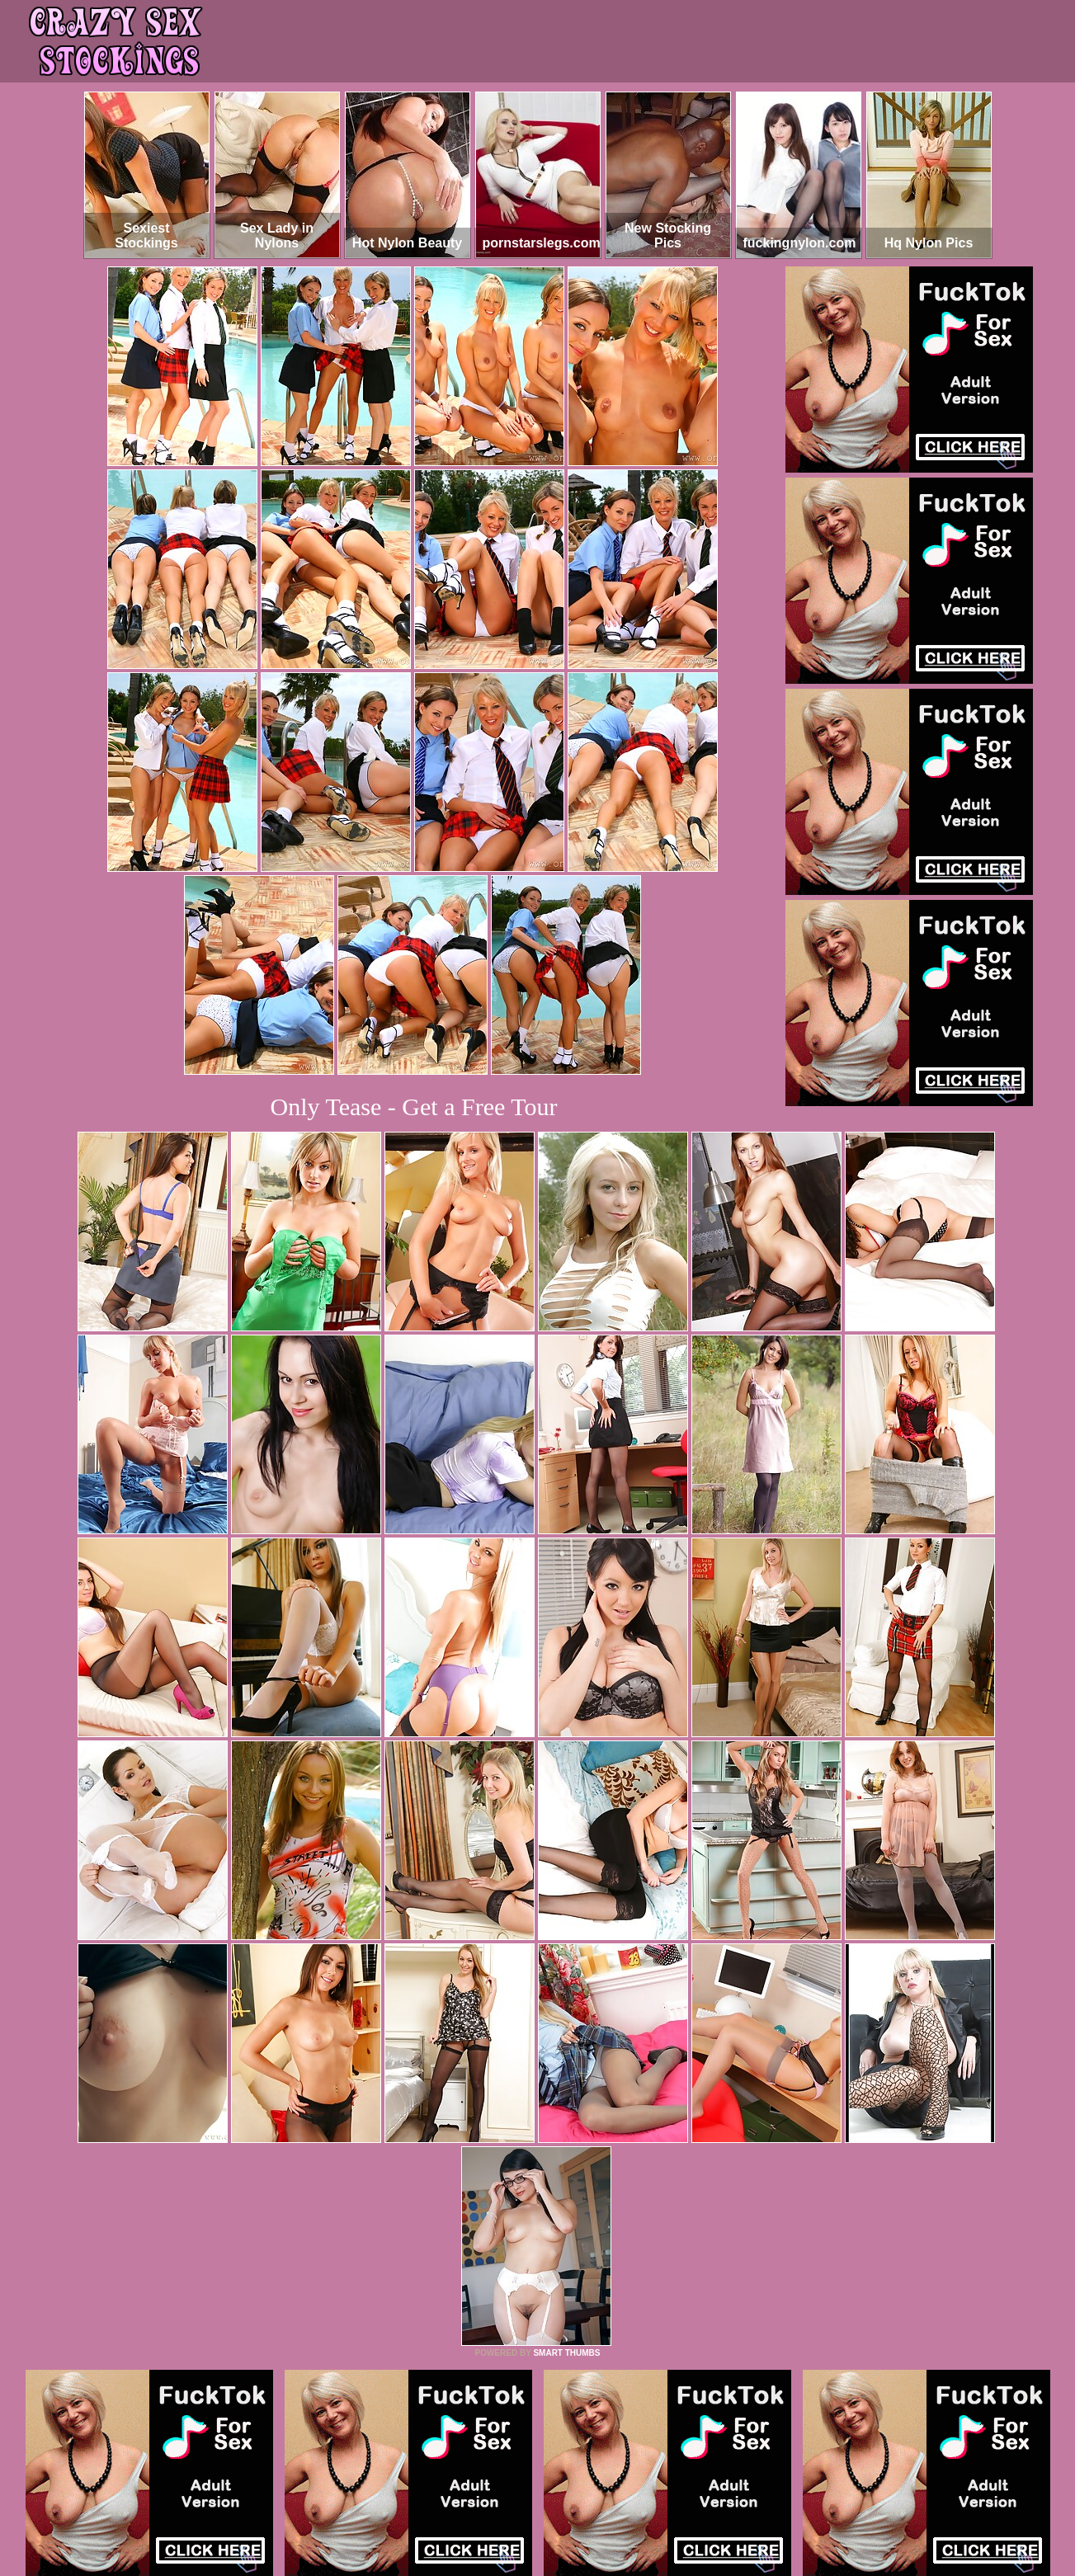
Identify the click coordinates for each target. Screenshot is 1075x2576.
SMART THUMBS (566, 2352)
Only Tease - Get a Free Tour (414, 1106)
